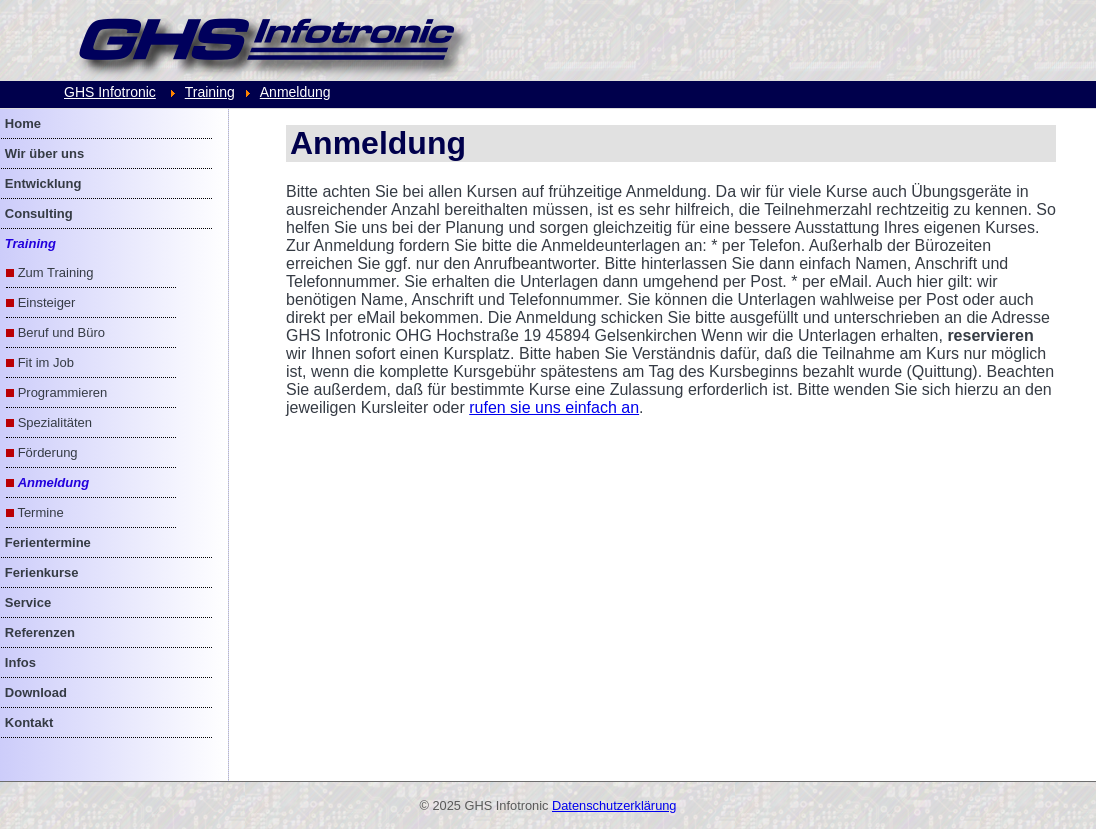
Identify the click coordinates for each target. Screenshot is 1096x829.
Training (210, 92)
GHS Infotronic (110, 92)
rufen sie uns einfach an (554, 407)
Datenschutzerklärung (614, 805)
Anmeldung (295, 92)
